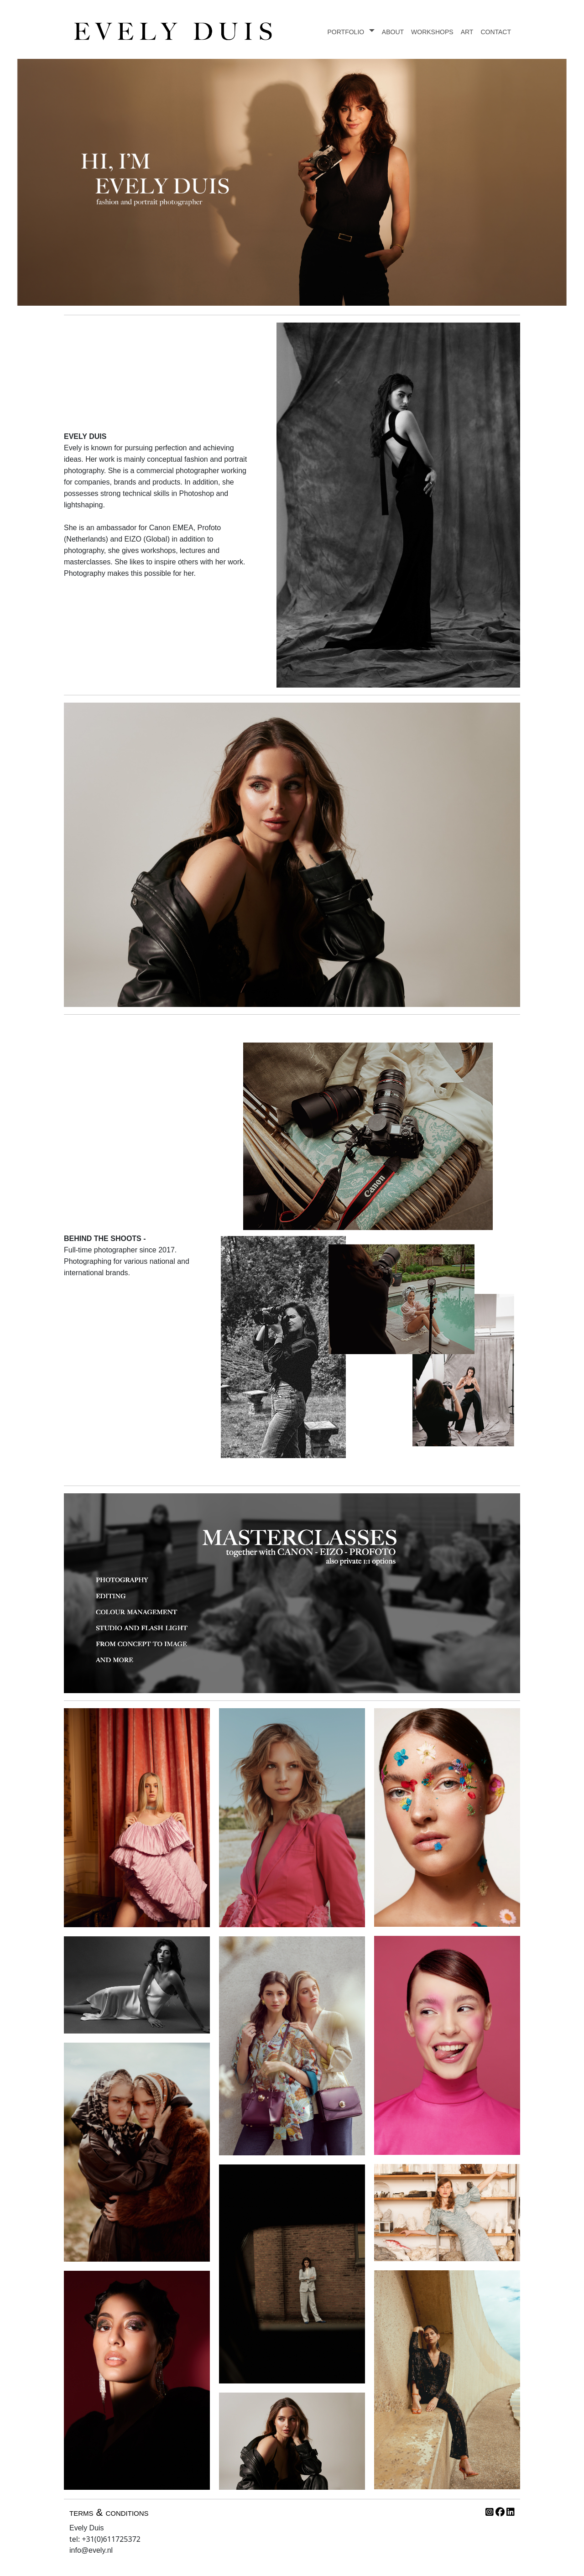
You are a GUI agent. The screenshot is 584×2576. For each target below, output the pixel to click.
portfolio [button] (347, 31)
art (467, 31)
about (393, 31)
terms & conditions (109, 2512)
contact (495, 31)
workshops (432, 31)
